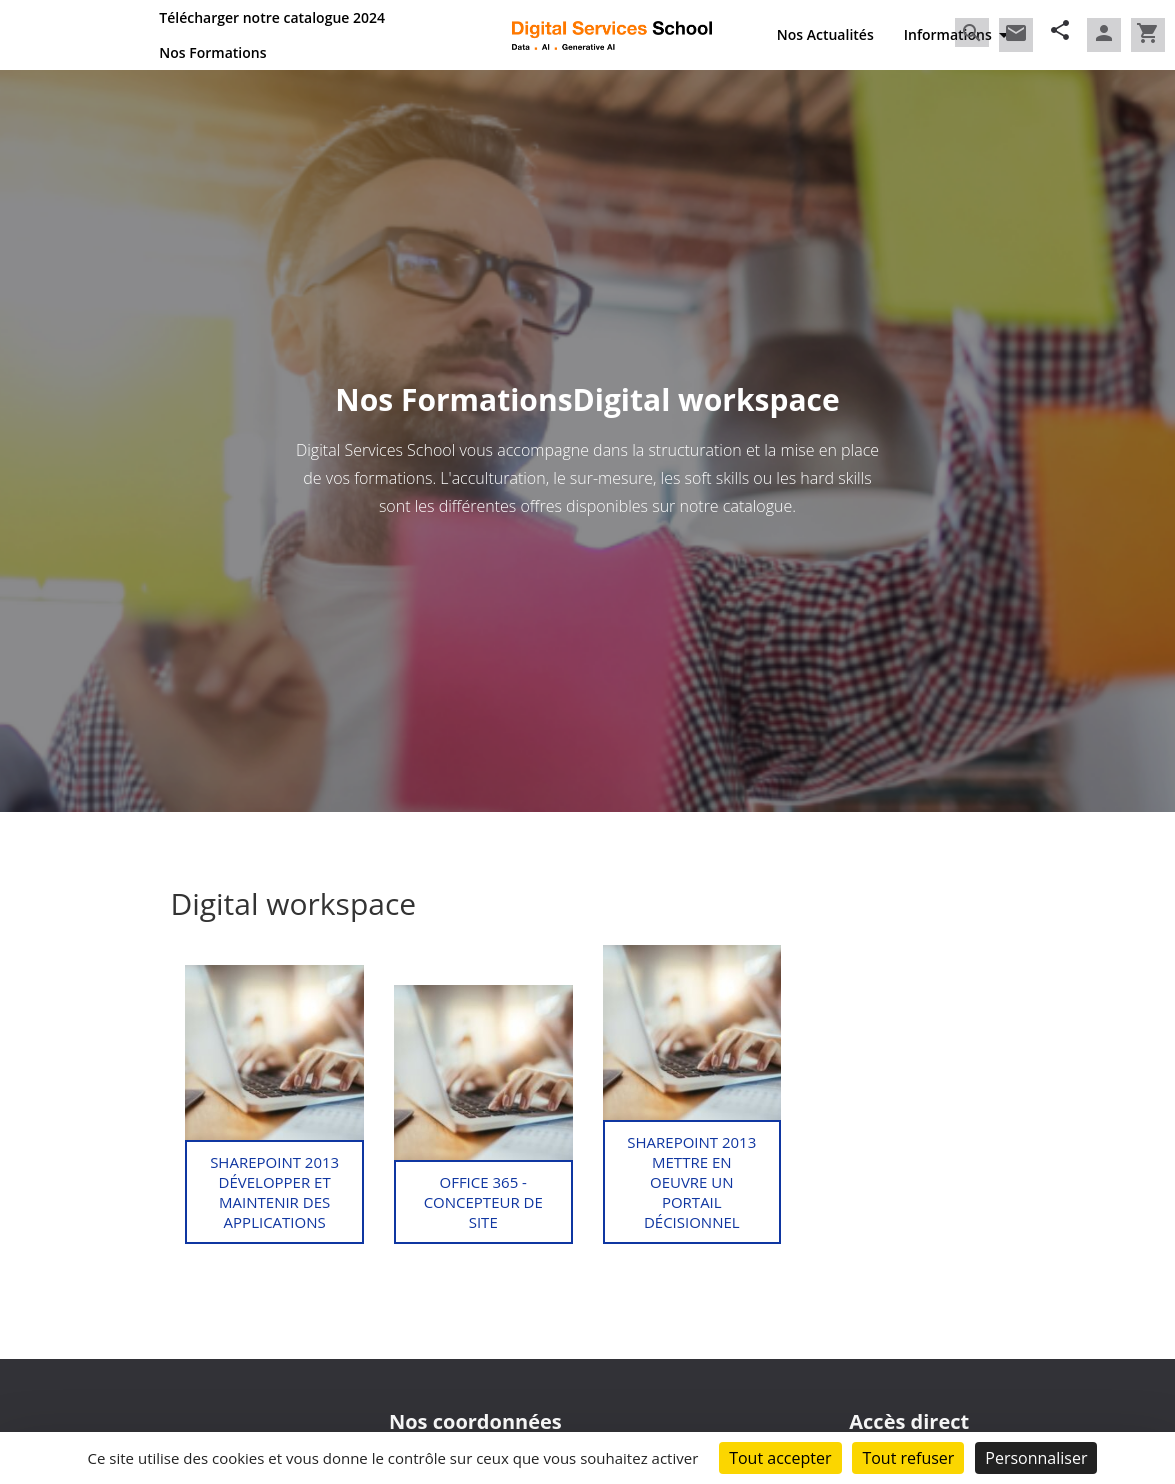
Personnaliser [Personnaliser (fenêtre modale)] (1036, 1458)
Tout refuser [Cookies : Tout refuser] (908, 1458)
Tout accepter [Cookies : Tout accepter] (780, 1458)
